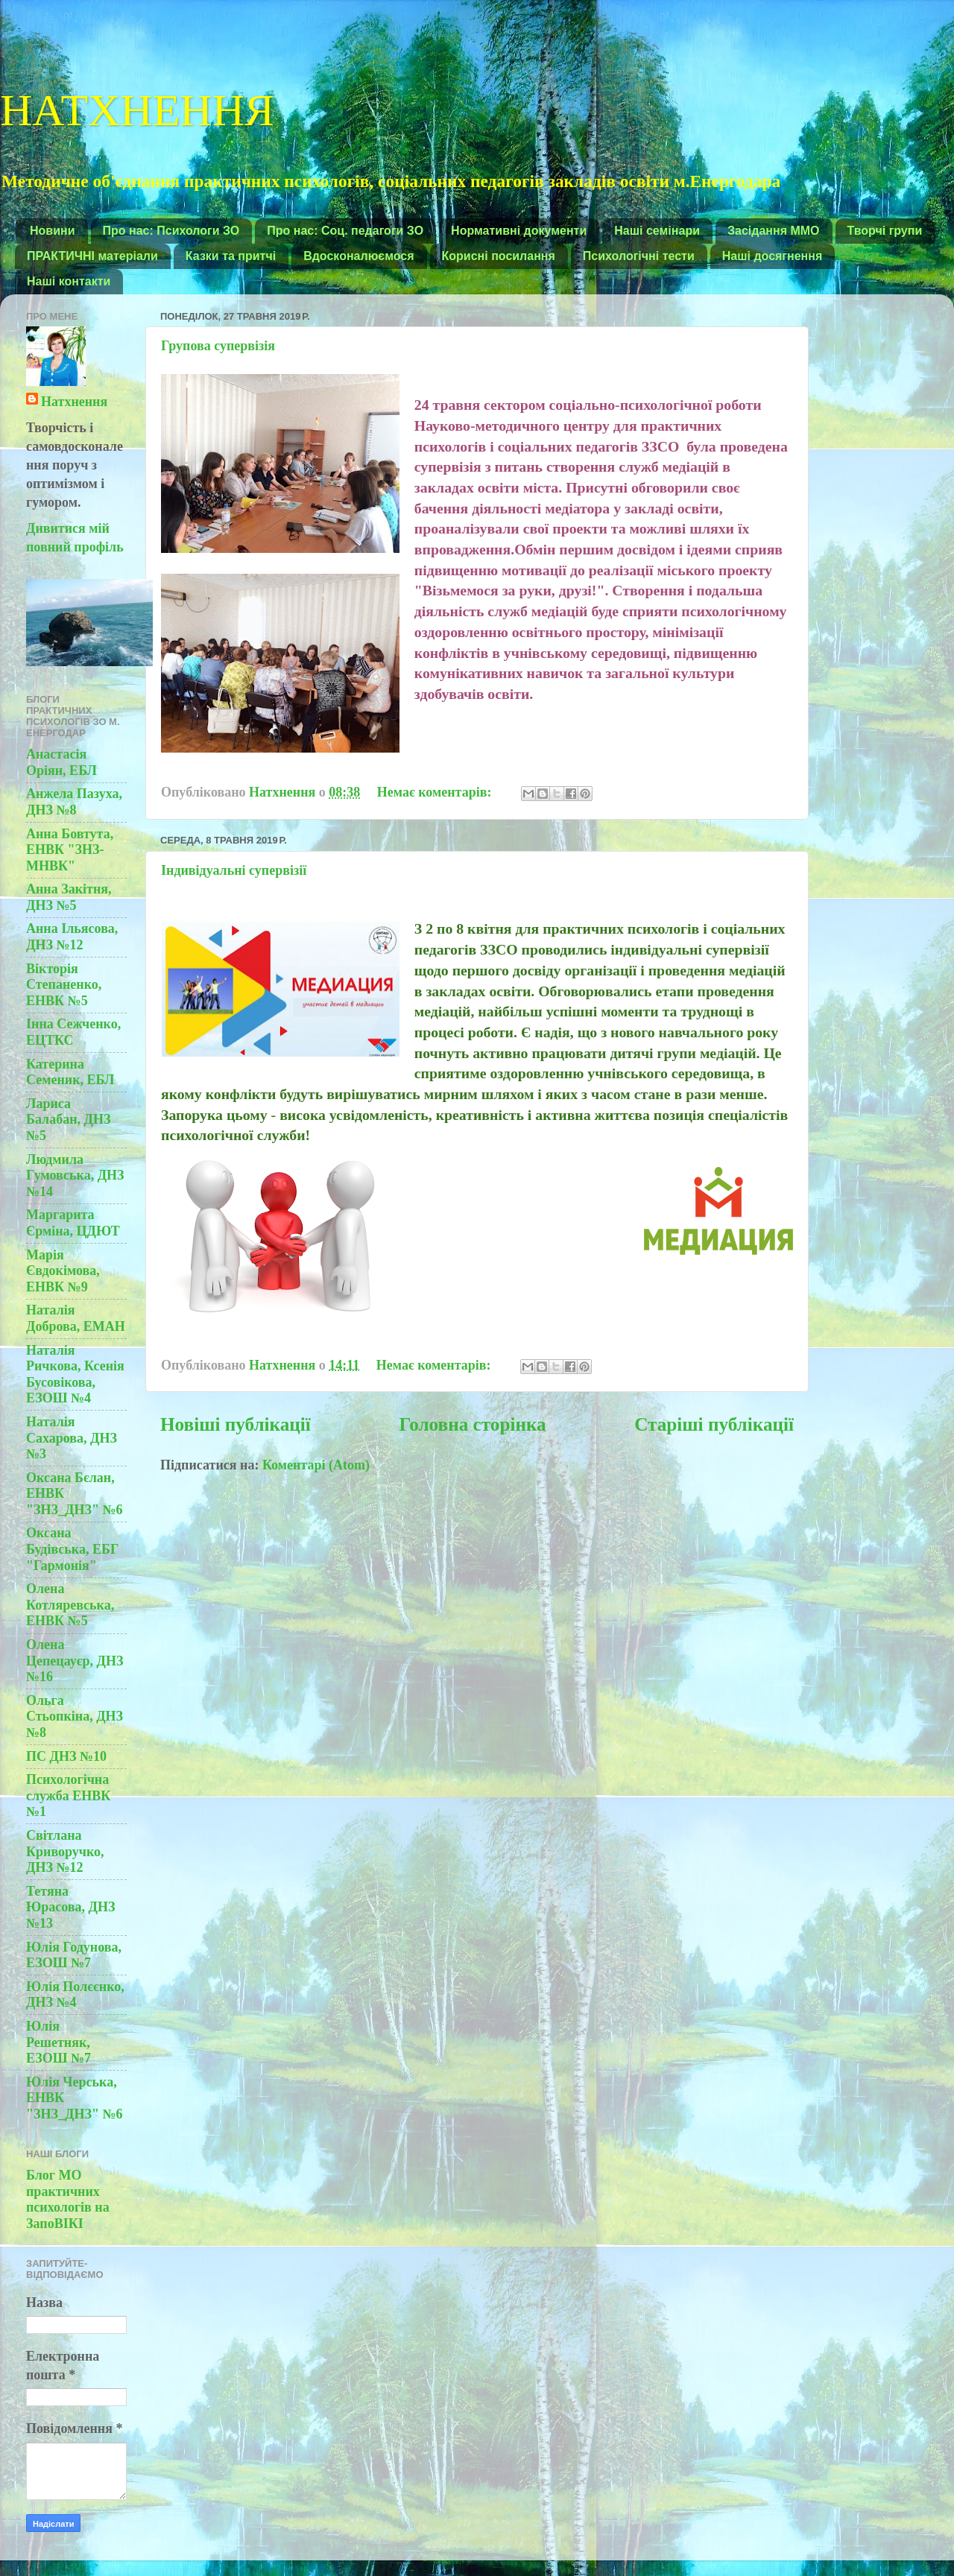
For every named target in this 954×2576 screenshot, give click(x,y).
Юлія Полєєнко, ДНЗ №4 (75, 1994)
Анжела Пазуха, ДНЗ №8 (74, 801)
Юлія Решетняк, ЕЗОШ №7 (58, 2042)
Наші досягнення (772, 256)
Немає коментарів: (436, 792)
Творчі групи (885, 230)
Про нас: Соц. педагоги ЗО (345, 230)
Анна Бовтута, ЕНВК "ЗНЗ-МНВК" (69, 849)
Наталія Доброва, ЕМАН (75, 1318)
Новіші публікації (235, 1424)
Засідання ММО (773, 230)
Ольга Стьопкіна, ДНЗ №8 (74, 1716)
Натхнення (74, 401)
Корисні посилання (498, 256)
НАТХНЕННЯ (137, 106)
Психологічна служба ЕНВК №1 (68, 1795)
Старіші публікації (714, 1424)
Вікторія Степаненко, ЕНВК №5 (63, 984)
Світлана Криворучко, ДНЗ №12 (65, 1851)
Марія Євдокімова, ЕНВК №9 (63, 1270)
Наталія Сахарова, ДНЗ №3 (71, 1437)
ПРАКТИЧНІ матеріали (92, 256)
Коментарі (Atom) (316, 1465)
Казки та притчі (231, 256)
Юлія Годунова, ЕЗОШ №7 (73, 1955)
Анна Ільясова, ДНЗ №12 (72, 936)
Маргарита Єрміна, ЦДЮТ (73, 1222)
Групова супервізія (218, 345)
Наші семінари (657, 230)
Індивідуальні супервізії (233, 870)
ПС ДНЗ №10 (66, 1756)
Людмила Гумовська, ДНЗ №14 (75, 1175)
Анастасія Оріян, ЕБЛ (61, 762)
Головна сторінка (472, 1424)
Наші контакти (68, 281)
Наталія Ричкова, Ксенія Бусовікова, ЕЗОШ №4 (75, 1374)
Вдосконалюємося (358, 256)
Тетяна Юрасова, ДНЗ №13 (70, 1907)
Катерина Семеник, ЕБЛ (70, 1072)
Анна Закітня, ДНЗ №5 (69, 897)
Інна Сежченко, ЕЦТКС (73, 1032)
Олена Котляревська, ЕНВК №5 (70, 1604)
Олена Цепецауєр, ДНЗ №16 (74, 1660)
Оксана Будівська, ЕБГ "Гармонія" (72, 1548)
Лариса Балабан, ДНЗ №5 (68, 1119)
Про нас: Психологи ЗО (171, 230)
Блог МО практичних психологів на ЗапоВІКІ (68, 2199)
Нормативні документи (519, 230)
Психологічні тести (639, 256)
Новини (52, 230)
